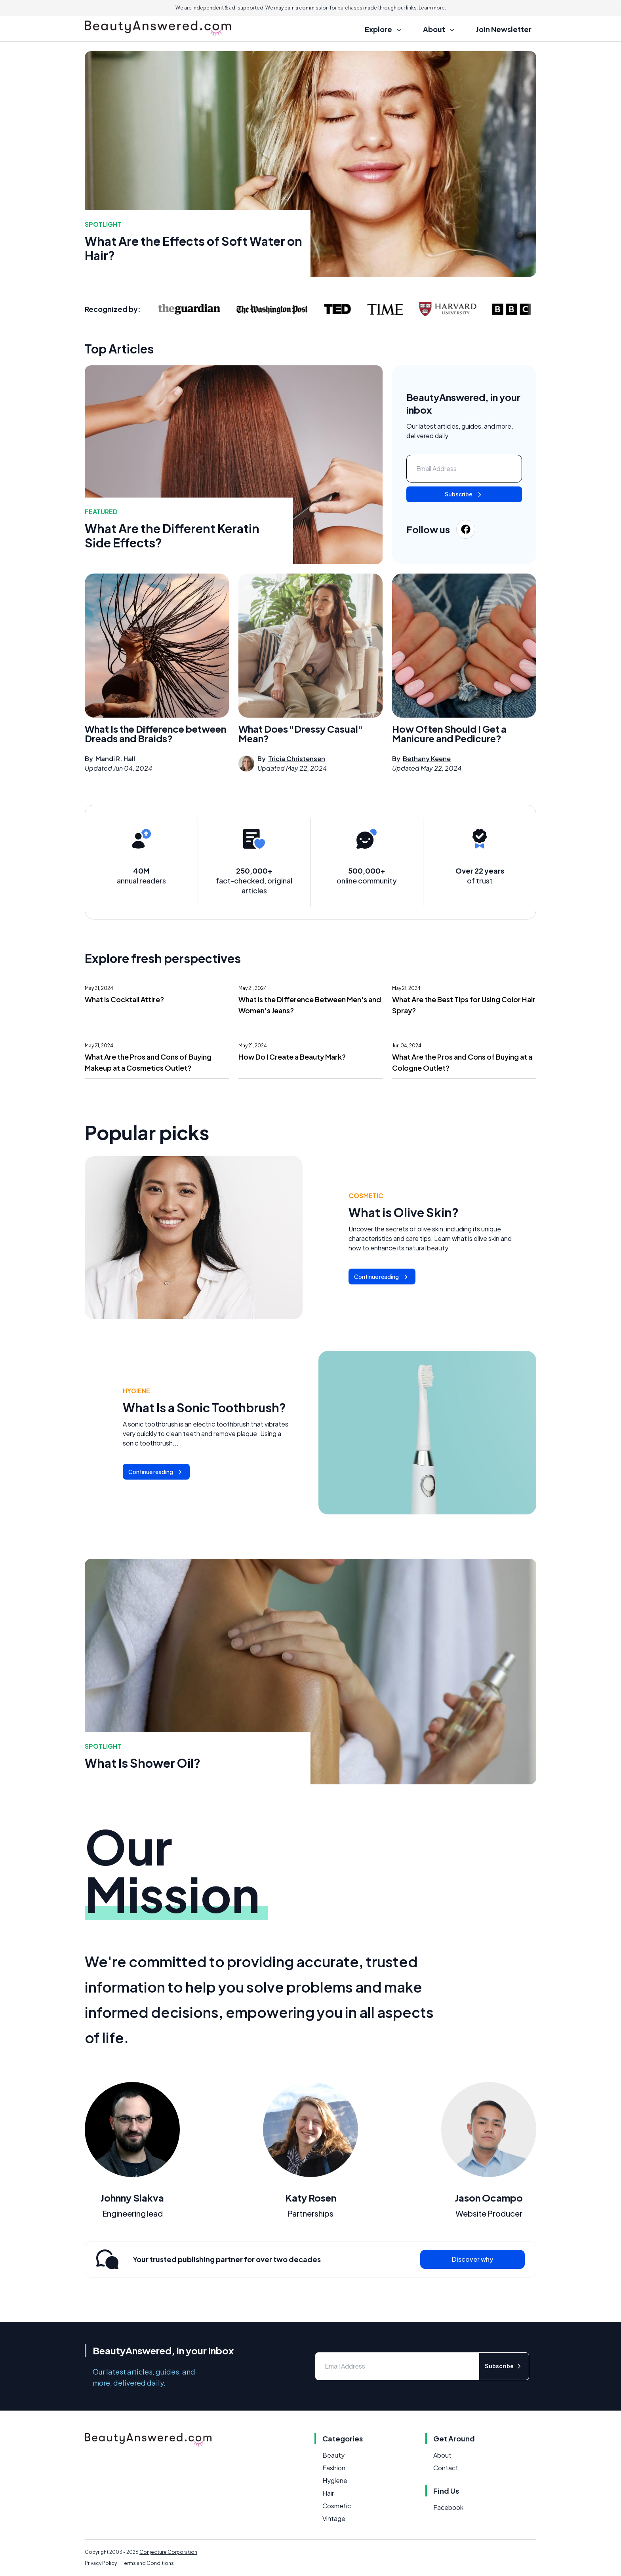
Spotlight (103, 224)
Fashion (333, 2468)
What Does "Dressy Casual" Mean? (300, 733)
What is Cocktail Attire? (124, 999)
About (442, 2455)
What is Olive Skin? (404, 1212)
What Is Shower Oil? (142, 1763)
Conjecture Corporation (168, 2552)
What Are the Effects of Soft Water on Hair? (193, 248)
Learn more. (432, 8)
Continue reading (382, 1277)
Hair (328, 2493)
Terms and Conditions (148, 2563)
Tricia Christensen (296, 758)
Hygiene (136, 1391)
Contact (445, 2468)
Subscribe (464, 495)
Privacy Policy (101, 2563)
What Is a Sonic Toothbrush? (204, 1407)
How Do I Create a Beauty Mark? (292, 1056)
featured (101, 511)
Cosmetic (366, 1195)
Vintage (333, 2518)
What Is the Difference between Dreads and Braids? (155, 733)
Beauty (333, 2455)
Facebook (448, 2507)
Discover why (472, 2259)
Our (176, 1870)
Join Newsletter (503, 29)
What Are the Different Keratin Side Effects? (172, 535)
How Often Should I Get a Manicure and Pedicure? (449, 733)
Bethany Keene (427, 758)
